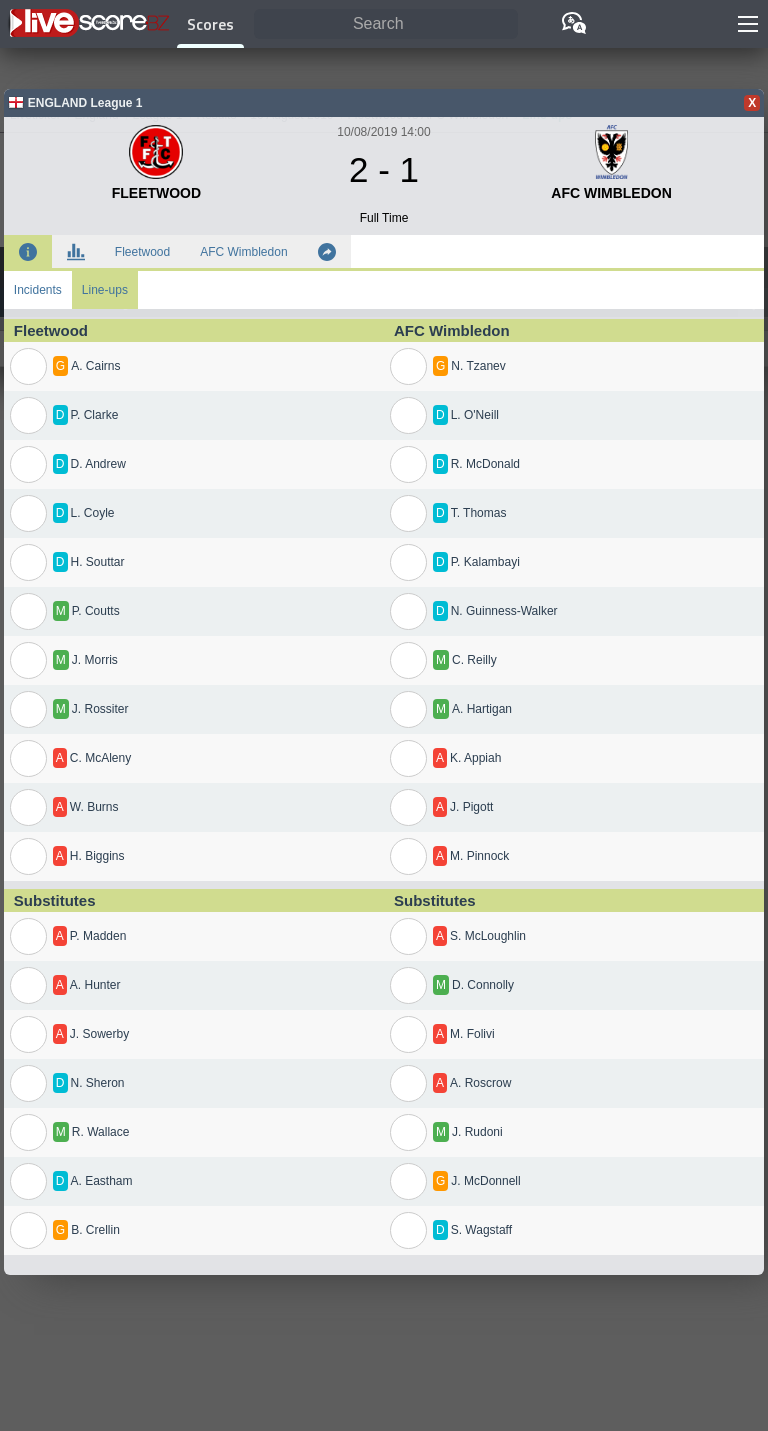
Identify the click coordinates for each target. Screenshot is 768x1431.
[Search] (386, 24)
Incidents (38, 290)
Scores (210, 24)
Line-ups (105, 290)
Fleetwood (142, 252)
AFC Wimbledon (243, 252)
